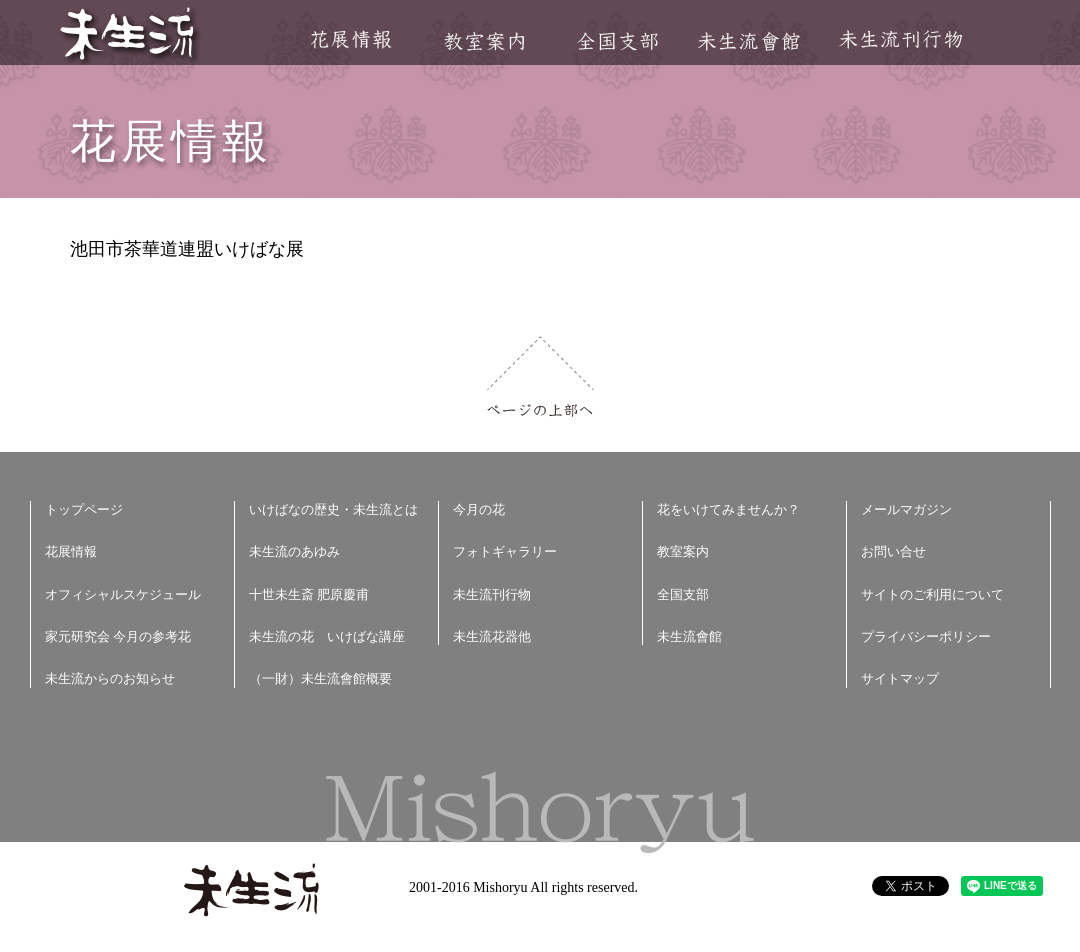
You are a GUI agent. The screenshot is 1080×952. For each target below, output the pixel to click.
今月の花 (479, 509)
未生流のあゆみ (294, 551)
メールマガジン (906, 509)
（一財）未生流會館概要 (320, 678)
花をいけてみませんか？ (728, 509)
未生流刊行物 (901, 39)
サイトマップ (900, 678)
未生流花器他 (492, 636)
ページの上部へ (540, 376)
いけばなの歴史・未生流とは (333, 509)
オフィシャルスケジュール (123, 594)
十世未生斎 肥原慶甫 (309, 594)
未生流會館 (748, 41)
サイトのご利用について (932, 594)
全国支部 (617, 41)
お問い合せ (893, 551)
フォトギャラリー (505, 551)
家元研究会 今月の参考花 (118, 636)
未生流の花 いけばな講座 (327, 636)
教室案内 (484, 41)
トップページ (84, 509)
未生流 (128, 35)
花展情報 (351, 39)
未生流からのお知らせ (110, 678)
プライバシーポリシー (926, 636)
